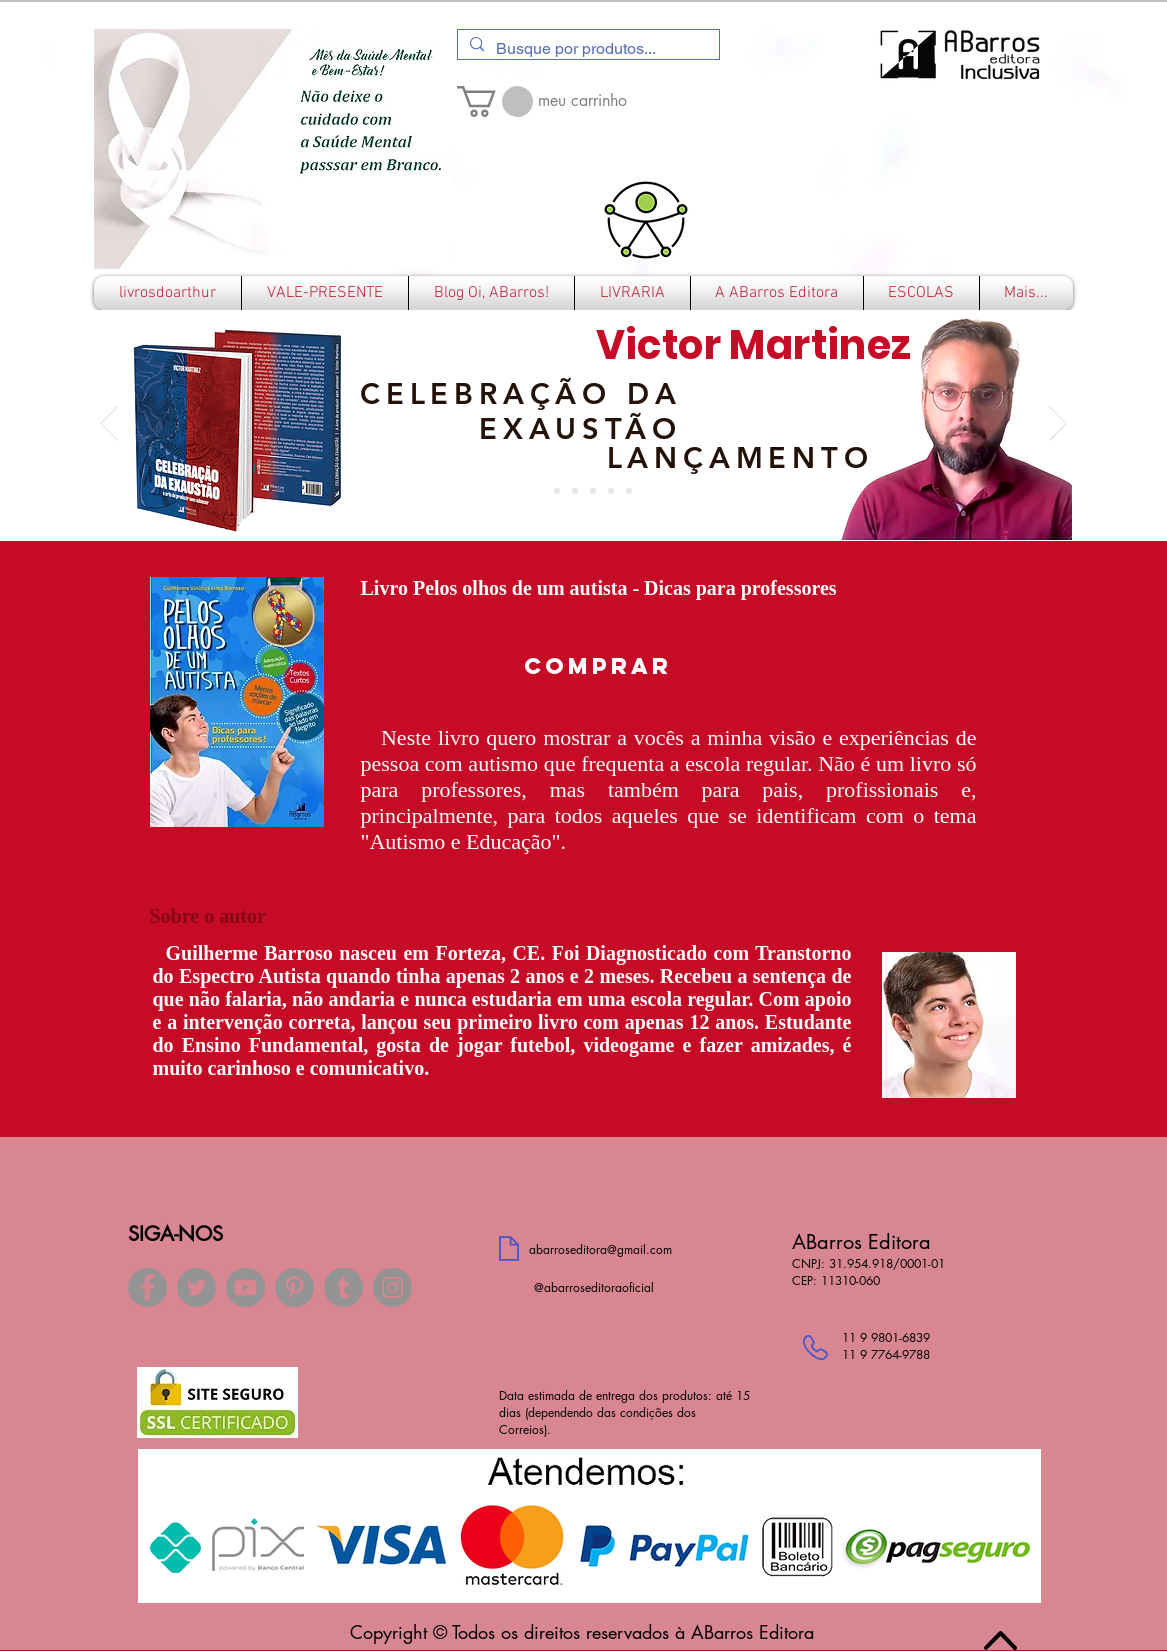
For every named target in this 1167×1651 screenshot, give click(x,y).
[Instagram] (392, 1287)
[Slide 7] (539, 491)
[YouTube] (245, 1287)
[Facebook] (147, 1287)
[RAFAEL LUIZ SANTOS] (593, 491)
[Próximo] (1058, 425)
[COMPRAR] (598, 666)
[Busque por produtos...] (586, 49)
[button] (495, 101)
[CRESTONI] (557, 491)
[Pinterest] (294, 1287)
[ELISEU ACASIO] (611, 491)
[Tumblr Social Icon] (343, 1287)
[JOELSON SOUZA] (629, 491)
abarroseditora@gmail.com (600, 1249)
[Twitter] (196, 1287)
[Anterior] (109, 425)
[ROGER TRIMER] (575, 491)
